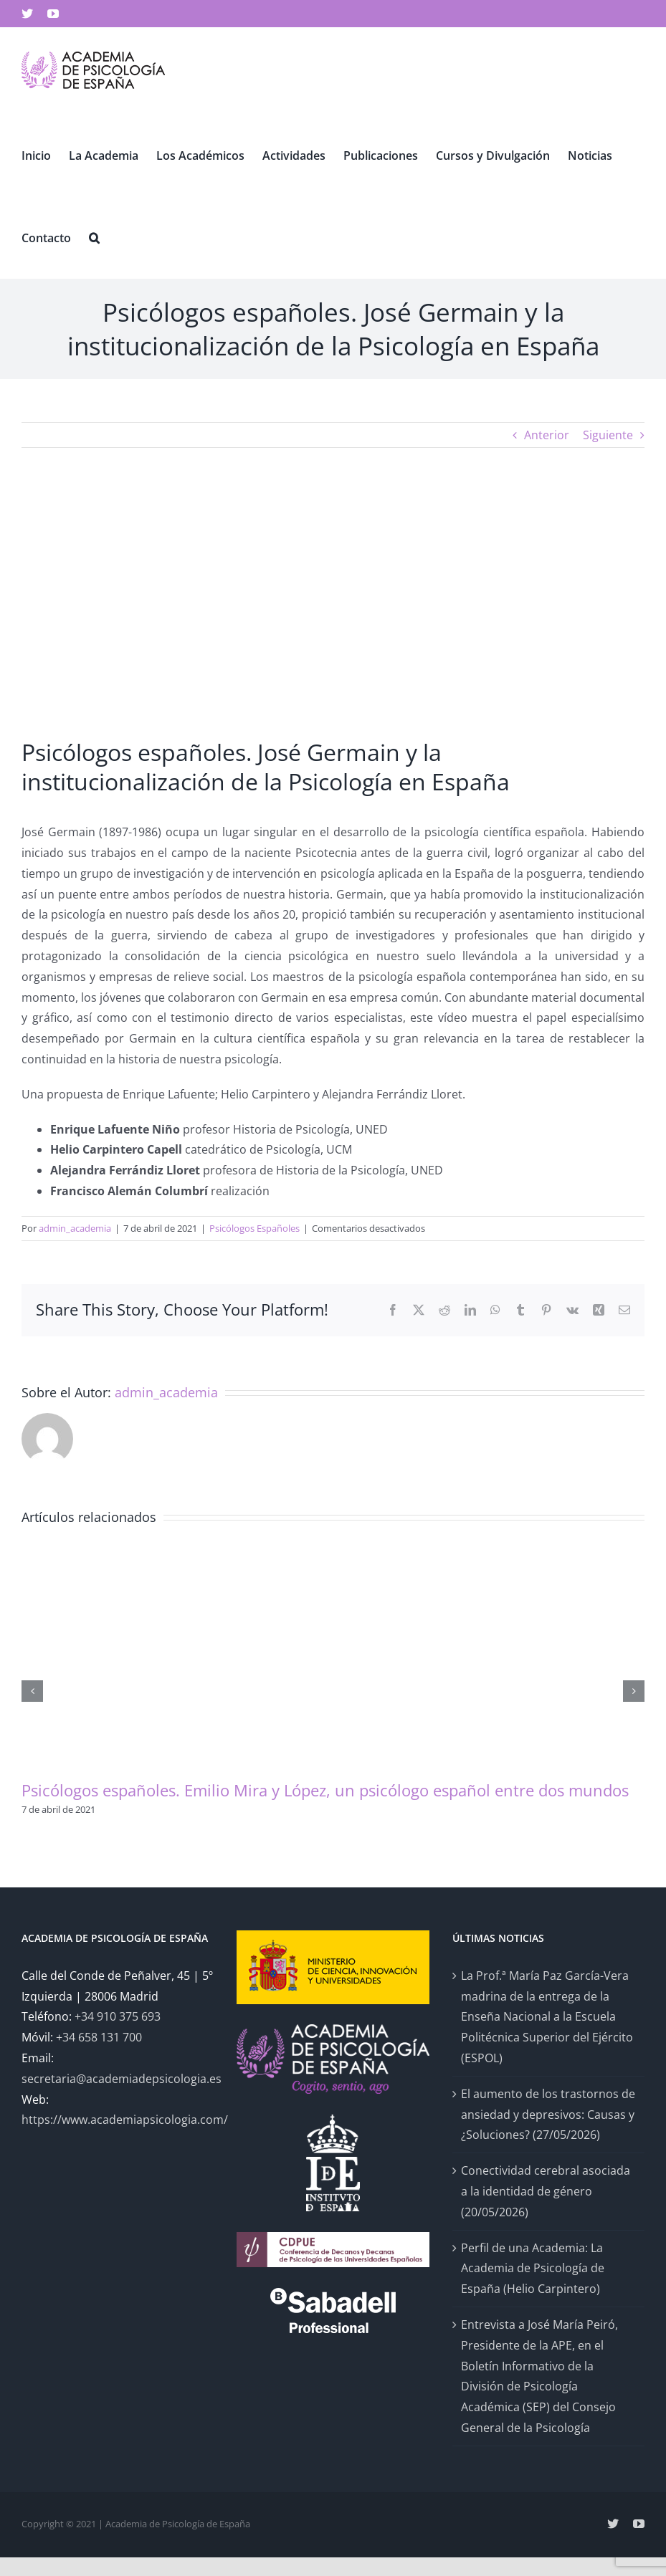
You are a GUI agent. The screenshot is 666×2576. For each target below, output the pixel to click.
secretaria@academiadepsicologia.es (122, 2079)
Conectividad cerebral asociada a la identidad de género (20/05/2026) (545, 2191)
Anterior (546, 435)
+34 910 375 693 (118, 2016)
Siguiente (608, 435)
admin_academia (75, 1228)
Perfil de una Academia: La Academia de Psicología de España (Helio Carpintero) (532, 2268)
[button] (94, 237)
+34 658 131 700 (99, 2037)
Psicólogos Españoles (254, 1228)
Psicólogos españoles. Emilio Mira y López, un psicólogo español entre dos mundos (325, 1790)
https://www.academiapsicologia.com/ (125, 2119)
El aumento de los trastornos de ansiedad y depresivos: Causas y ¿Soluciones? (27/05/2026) (548, 2114)
